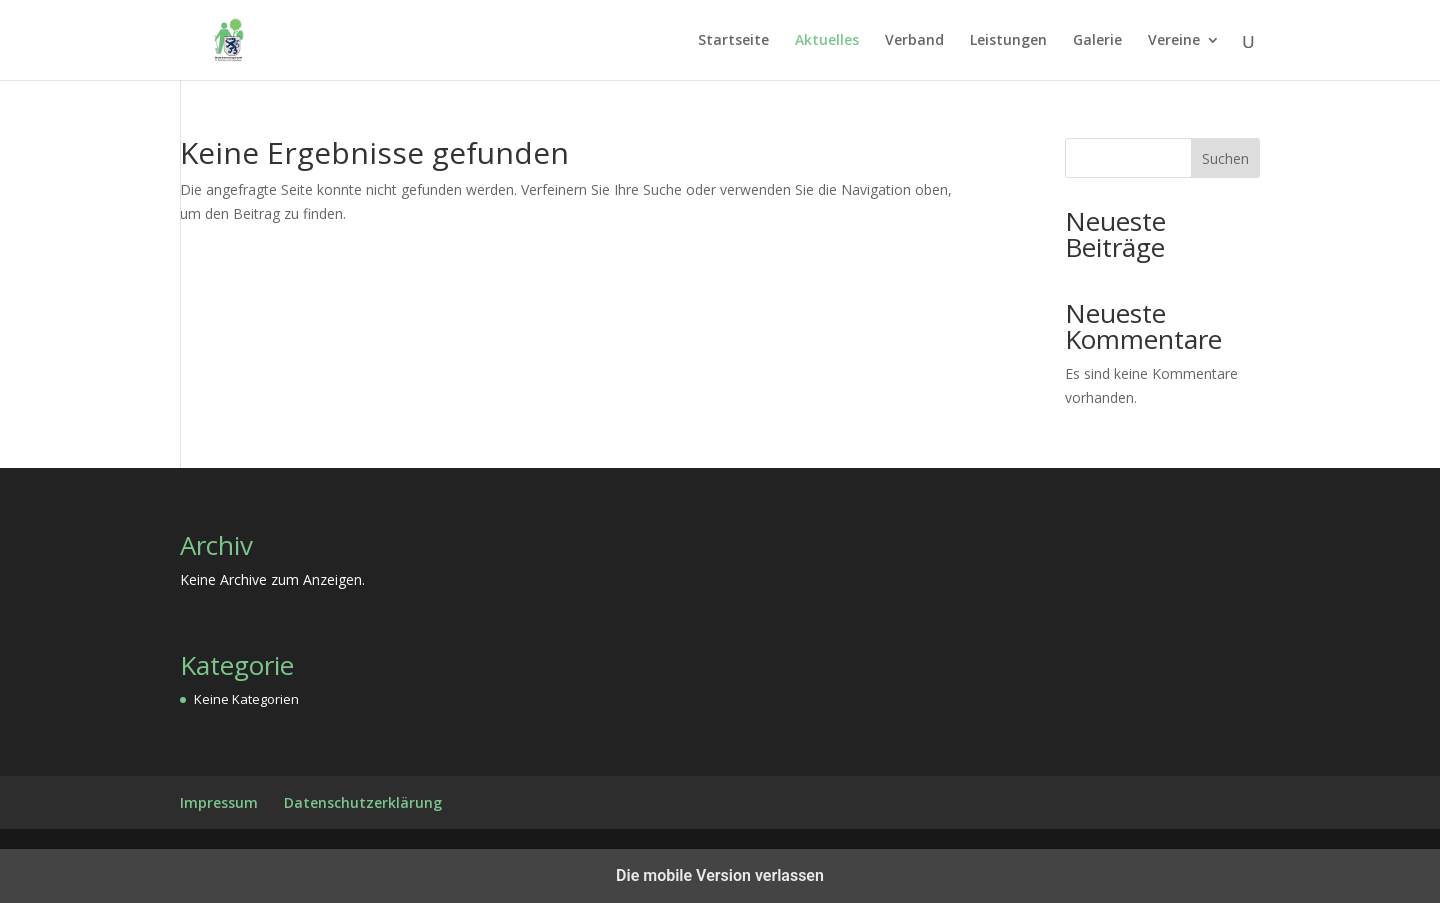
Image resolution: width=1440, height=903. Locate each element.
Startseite (733, 41)
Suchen (1225, 158)
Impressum (219, 802)
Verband (914, 41)
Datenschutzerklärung (363, 802)
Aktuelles (827, 41)
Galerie (1097, 41)
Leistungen (1008, 41)
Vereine (1174, 41)
